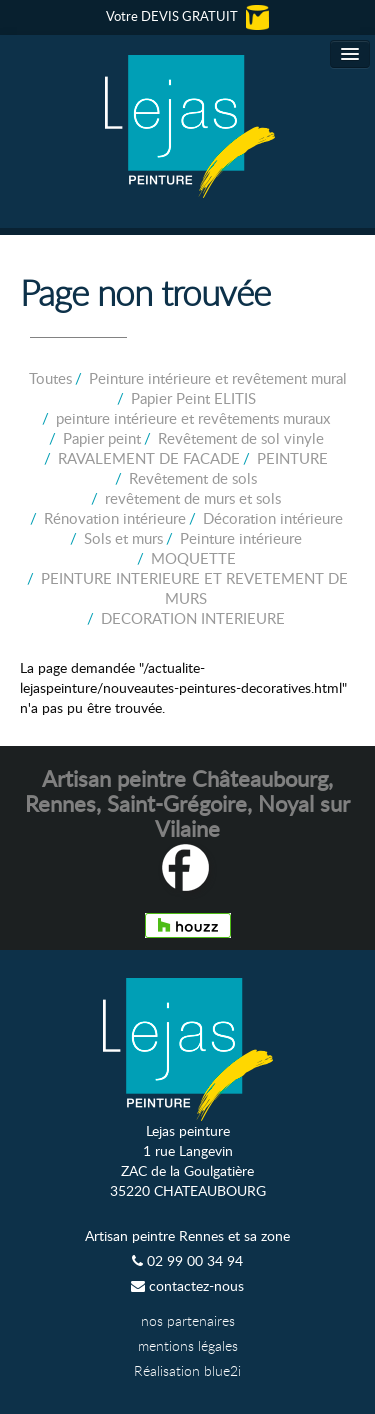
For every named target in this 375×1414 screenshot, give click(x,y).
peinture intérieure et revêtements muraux (193, 418)
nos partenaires (188, 1320)
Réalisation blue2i (187, 1370)
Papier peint (102, 438)
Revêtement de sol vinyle (241, 438)
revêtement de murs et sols (193, 498)
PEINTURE (292, 458)
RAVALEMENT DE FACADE (149, 458)
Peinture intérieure (241, 538)
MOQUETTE (193, 558)
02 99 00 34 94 (187, 1260)
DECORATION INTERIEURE (193, 618)
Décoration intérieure (273, 518)
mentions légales (188, 1345)
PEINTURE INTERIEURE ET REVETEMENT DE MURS (194, 588)
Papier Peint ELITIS (193, 398)
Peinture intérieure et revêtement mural (218, 378)
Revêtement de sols (193, 478)
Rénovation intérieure (115, 518)
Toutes (50, 378)
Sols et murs (123, 538)
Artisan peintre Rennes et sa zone (187, 1235)
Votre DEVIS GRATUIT (187, 16)
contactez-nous (187, 1285)
